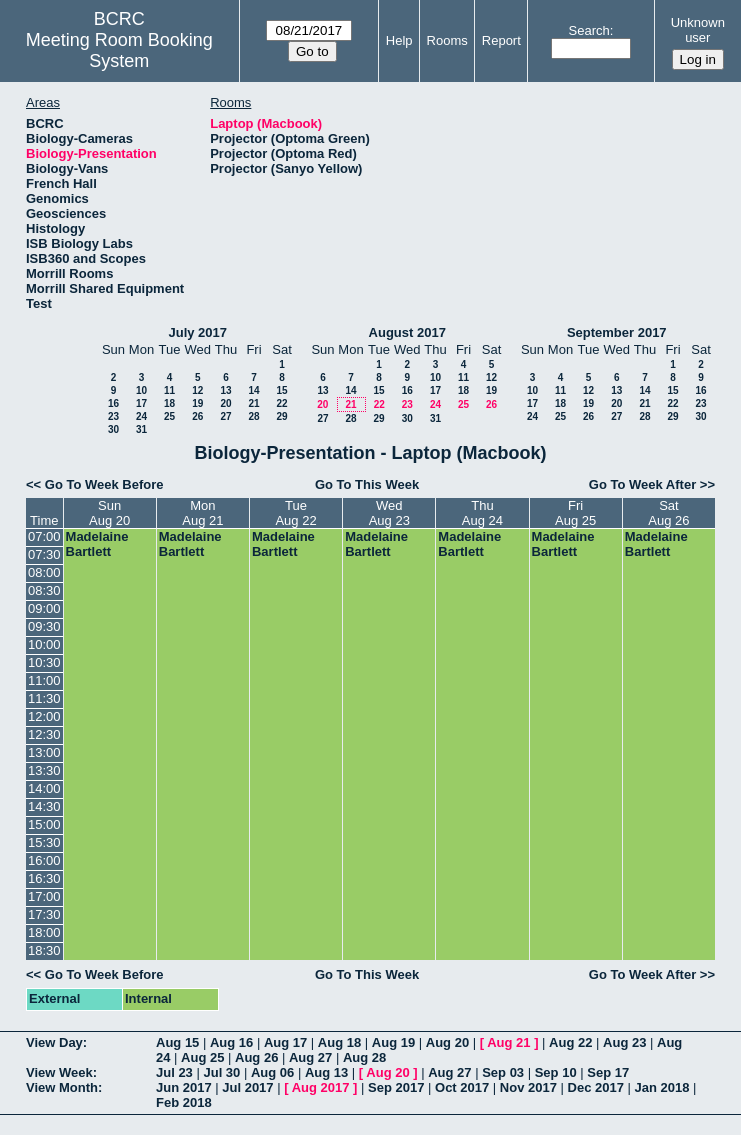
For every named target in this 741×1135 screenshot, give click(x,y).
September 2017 (617, 332)
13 (225, 390)
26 (197, 416)
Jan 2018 (662, 1087)
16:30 (44, 878)
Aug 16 (231, 1042)
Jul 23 (174, 1072)
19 (197, 403)
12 (197, 390)
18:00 (44, 932)
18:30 (44, 950)
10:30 (44, 662)
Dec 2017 (596, 1087)
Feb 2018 (184, 1102)
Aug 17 (285, 1042)
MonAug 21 (202, 513)
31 (141, 429)
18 (169, 403)
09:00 (44, 608)
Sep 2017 (396, 1087)
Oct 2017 (462, 1087)
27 (225, 416)
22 (281, 403)
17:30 (44, 914)
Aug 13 (326, 1072)
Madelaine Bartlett (97, 544)
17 (141, 403)
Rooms (447, 40)
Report (501, 40)
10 (141, 390)
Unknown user (698, 30)
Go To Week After (642, 484)
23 (113, 416)
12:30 (44, 734)
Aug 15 (177, 1042)
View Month (62, 1087)
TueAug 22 (295, 513)
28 (253, 416)
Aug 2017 (321, 1087)
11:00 (44, 680)
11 (169, 390)
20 (225, 403)
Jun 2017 (184, 1087)
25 (169, 416)
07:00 (44, 536)
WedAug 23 (389, 513)
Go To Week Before (104, 484)
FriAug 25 (575, 513)
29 (281, 416)
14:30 (44, 806)
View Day (54, 1042)
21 (253, 403)
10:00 (44, 644)
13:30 (44, 770)
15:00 (44, 824)
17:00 (44, 896)
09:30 (44, 626)
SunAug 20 (109, 513)
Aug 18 (339, 1042)
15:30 (44, 842)
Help (399, 40)
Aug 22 (570, 1042)
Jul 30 (221, 1072)
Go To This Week (367, 484)
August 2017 (407, 332)
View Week (59, 1072)
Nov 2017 (528, 1087)
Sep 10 (556, 1072)
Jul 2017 (247, 1087)
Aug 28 (364, 1057)
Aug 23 (624, 1042)
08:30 (44, 590)
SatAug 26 (668, 513)
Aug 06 (272, 1072)
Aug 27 (310, 1057)
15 (281, 390)
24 (141, 416)
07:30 (44, 554)
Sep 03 (503, 1072)
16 (113, 403)
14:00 (44, 788)
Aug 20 (447, 1042)
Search (589, 30)
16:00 (44, 860)
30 (113, 429)
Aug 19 (393, 1042)
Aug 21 (508, 1042)
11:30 (44, 698)
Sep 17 (608, 1072)
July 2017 (197, 332)
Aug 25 (202, 1057)
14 (253, 390)
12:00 (44, 716)
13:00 (44, 752)
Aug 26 (256, 1057)
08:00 (44, 572)
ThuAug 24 (482, 513)
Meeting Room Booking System (119, 50)
